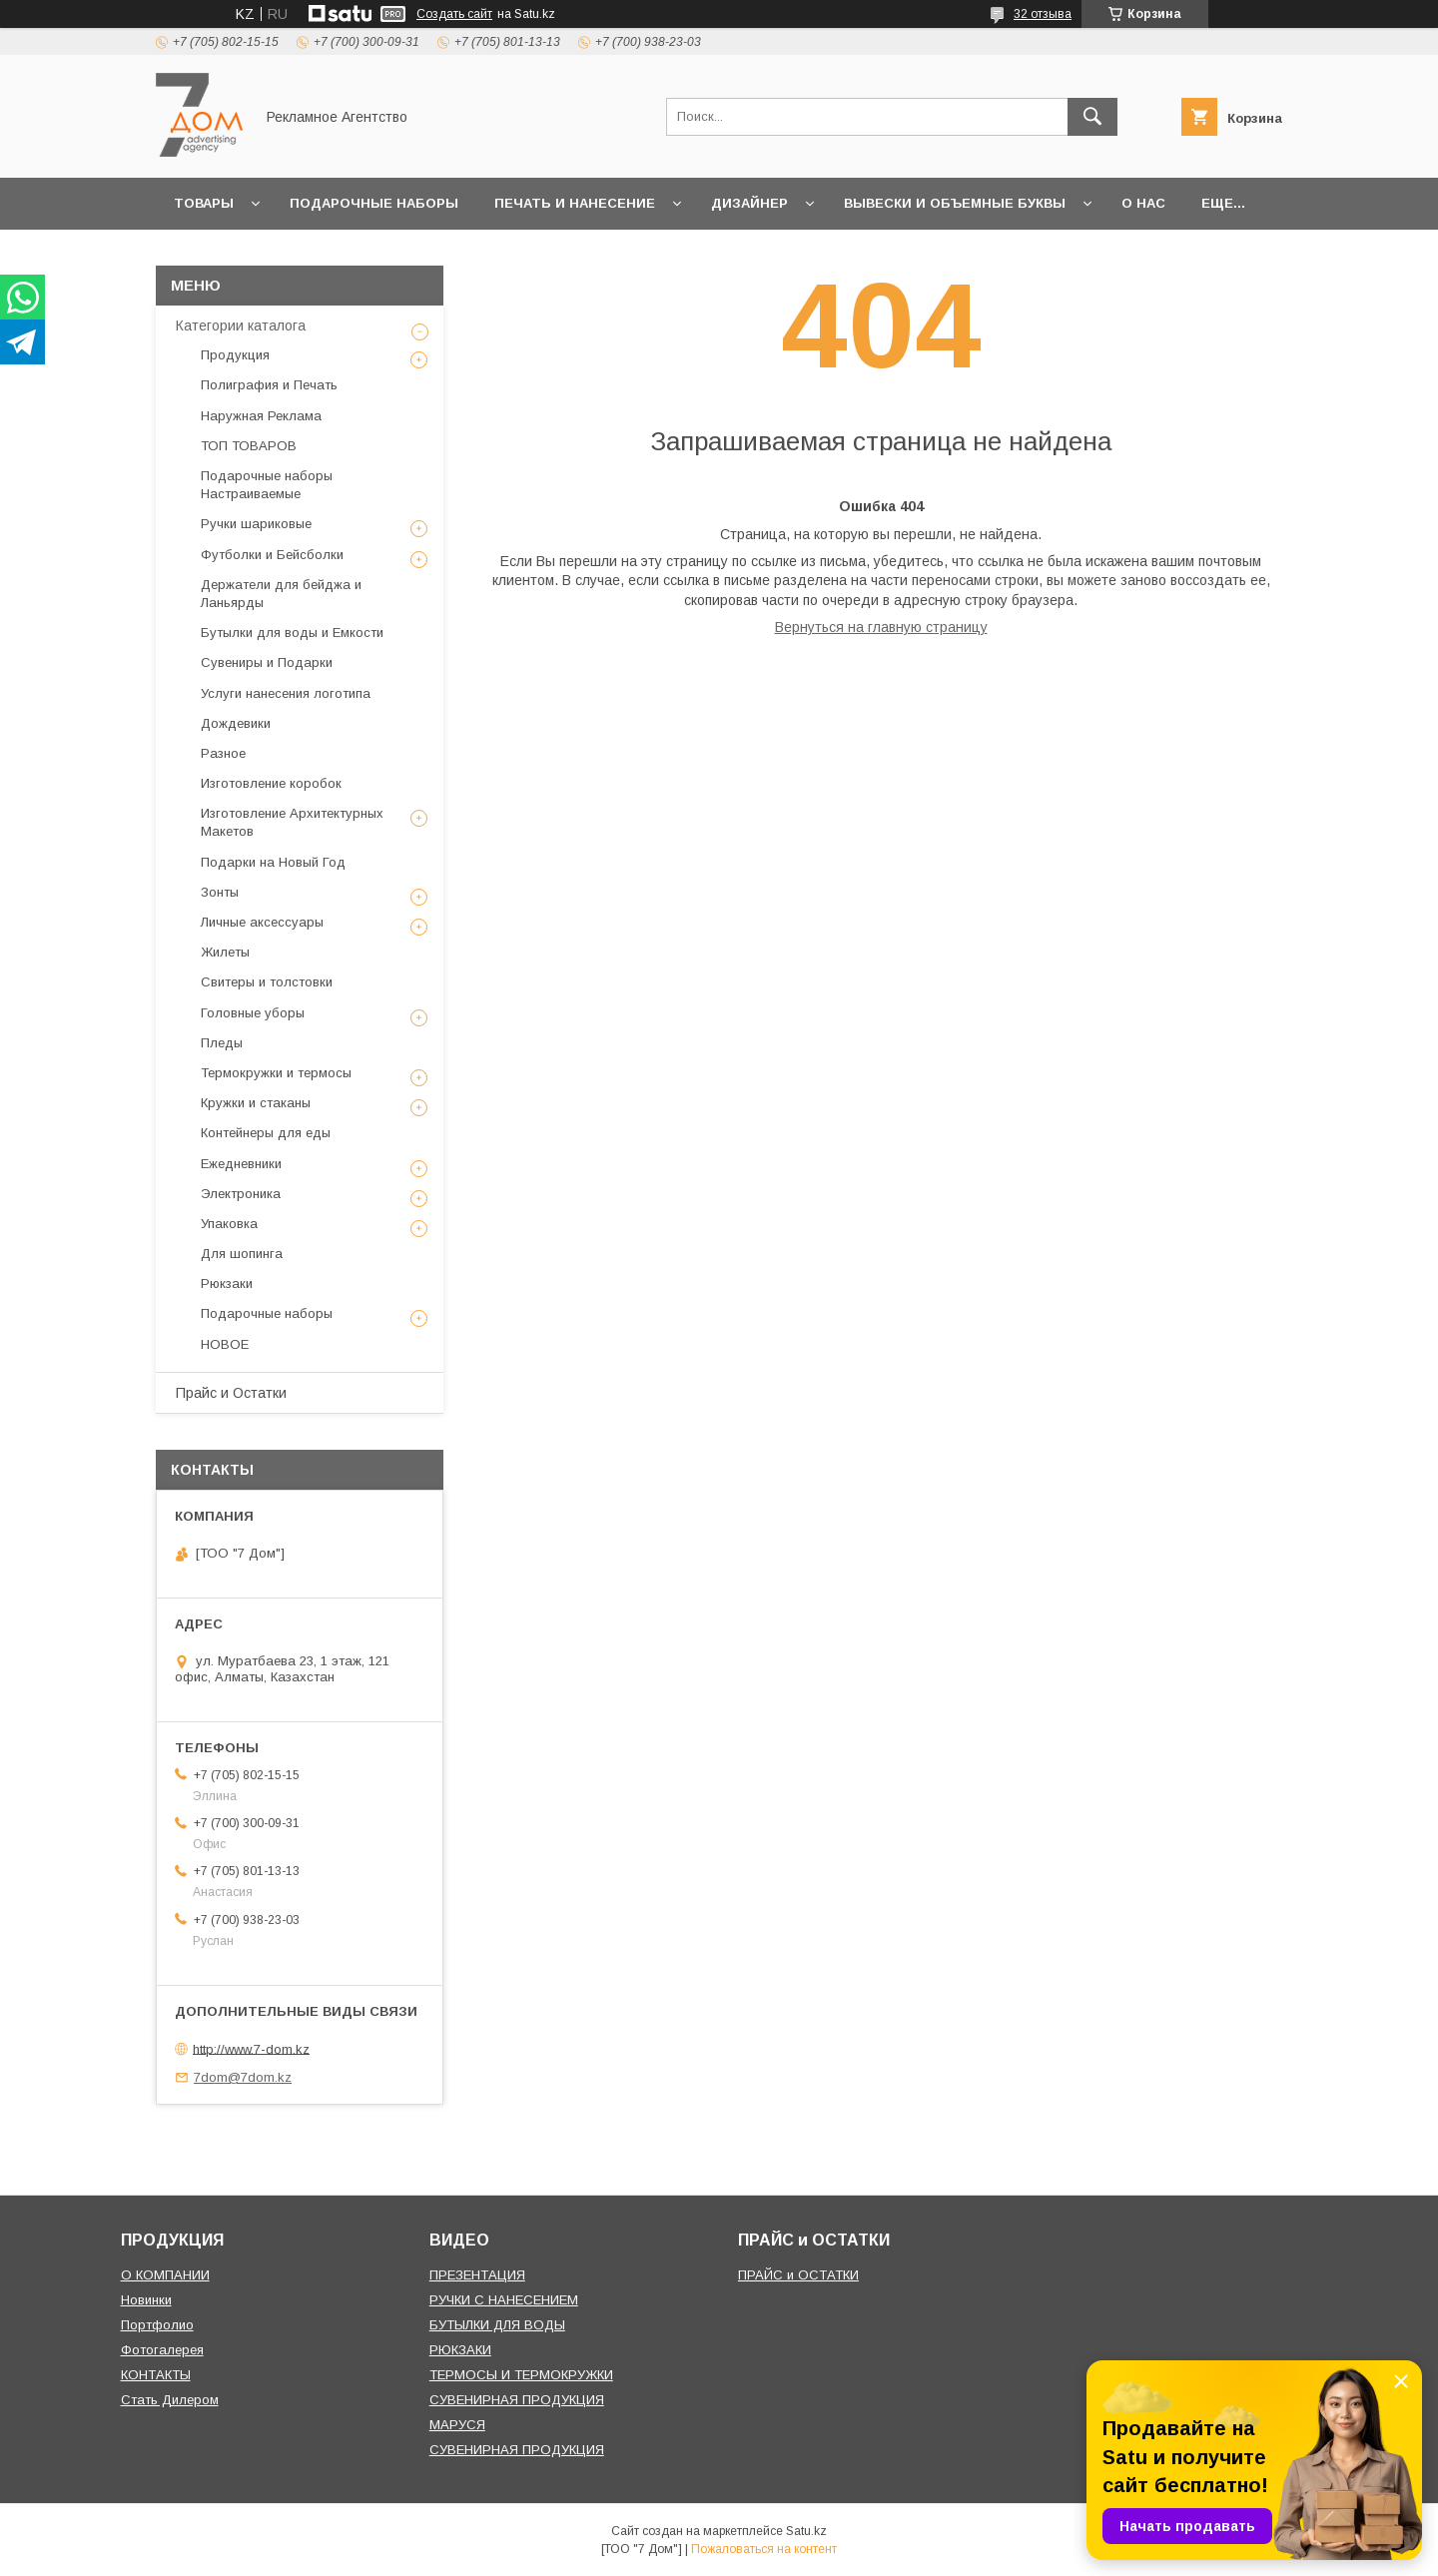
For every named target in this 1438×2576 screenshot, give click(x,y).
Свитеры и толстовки (267, 981)
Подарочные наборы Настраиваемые (267, 484)
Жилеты (225, 952)
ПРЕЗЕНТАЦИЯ (477, 2274)
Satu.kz (806, 2531)
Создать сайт (454, 14)
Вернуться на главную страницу (881, 627)
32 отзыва (1043, 14)
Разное (223, 753)
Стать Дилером (170, 2399)
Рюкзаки (227, 1283)
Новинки (146, 2299)
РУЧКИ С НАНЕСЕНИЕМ (503, 2299)
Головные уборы (253, 1012)
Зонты (220, 892)
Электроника (241, 1193)
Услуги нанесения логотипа (285, 693)
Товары (204, 203)
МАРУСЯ (457, 2424)
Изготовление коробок (271, 783)
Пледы (222, 1042)
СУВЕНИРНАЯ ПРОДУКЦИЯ (516, 2399)
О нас (1143, 203)
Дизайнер (749, 203)
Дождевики (236, 723)
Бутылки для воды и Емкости (292, 632)
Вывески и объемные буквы (955, 203)
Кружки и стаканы (256, 1102)
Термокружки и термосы (276, 1072)
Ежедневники (241, 1163)
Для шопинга (242, 1253)
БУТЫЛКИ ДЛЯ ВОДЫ (497, 2324)
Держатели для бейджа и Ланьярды (281, 593)
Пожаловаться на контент (764, 2549)
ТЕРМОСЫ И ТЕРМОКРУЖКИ (521, 2374)
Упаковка (229, 1223)
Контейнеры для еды (266, 1132)
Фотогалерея (162, 2349)
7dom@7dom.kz (243, 2077)
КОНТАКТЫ (156, 2374)
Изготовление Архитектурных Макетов (292, 822)
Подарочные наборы (374, 203)
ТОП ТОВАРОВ (249, 445)
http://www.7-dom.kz (251, 2048)
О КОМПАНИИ (165, 2274)
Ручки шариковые (256, 523)
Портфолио (157, 2324)
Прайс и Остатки (231, 1393)
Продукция (235, 354)
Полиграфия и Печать (269, 384)
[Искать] (1092, 117)
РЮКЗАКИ (460, 2349)
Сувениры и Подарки (267, 662)
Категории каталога (241, 325)
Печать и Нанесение (574, 203)
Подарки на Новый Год (273, 862)
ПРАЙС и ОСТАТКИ (798, 2274)
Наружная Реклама (261, 415)
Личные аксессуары (262, 922)
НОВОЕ (225, 1344)
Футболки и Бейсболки (272, 554)
